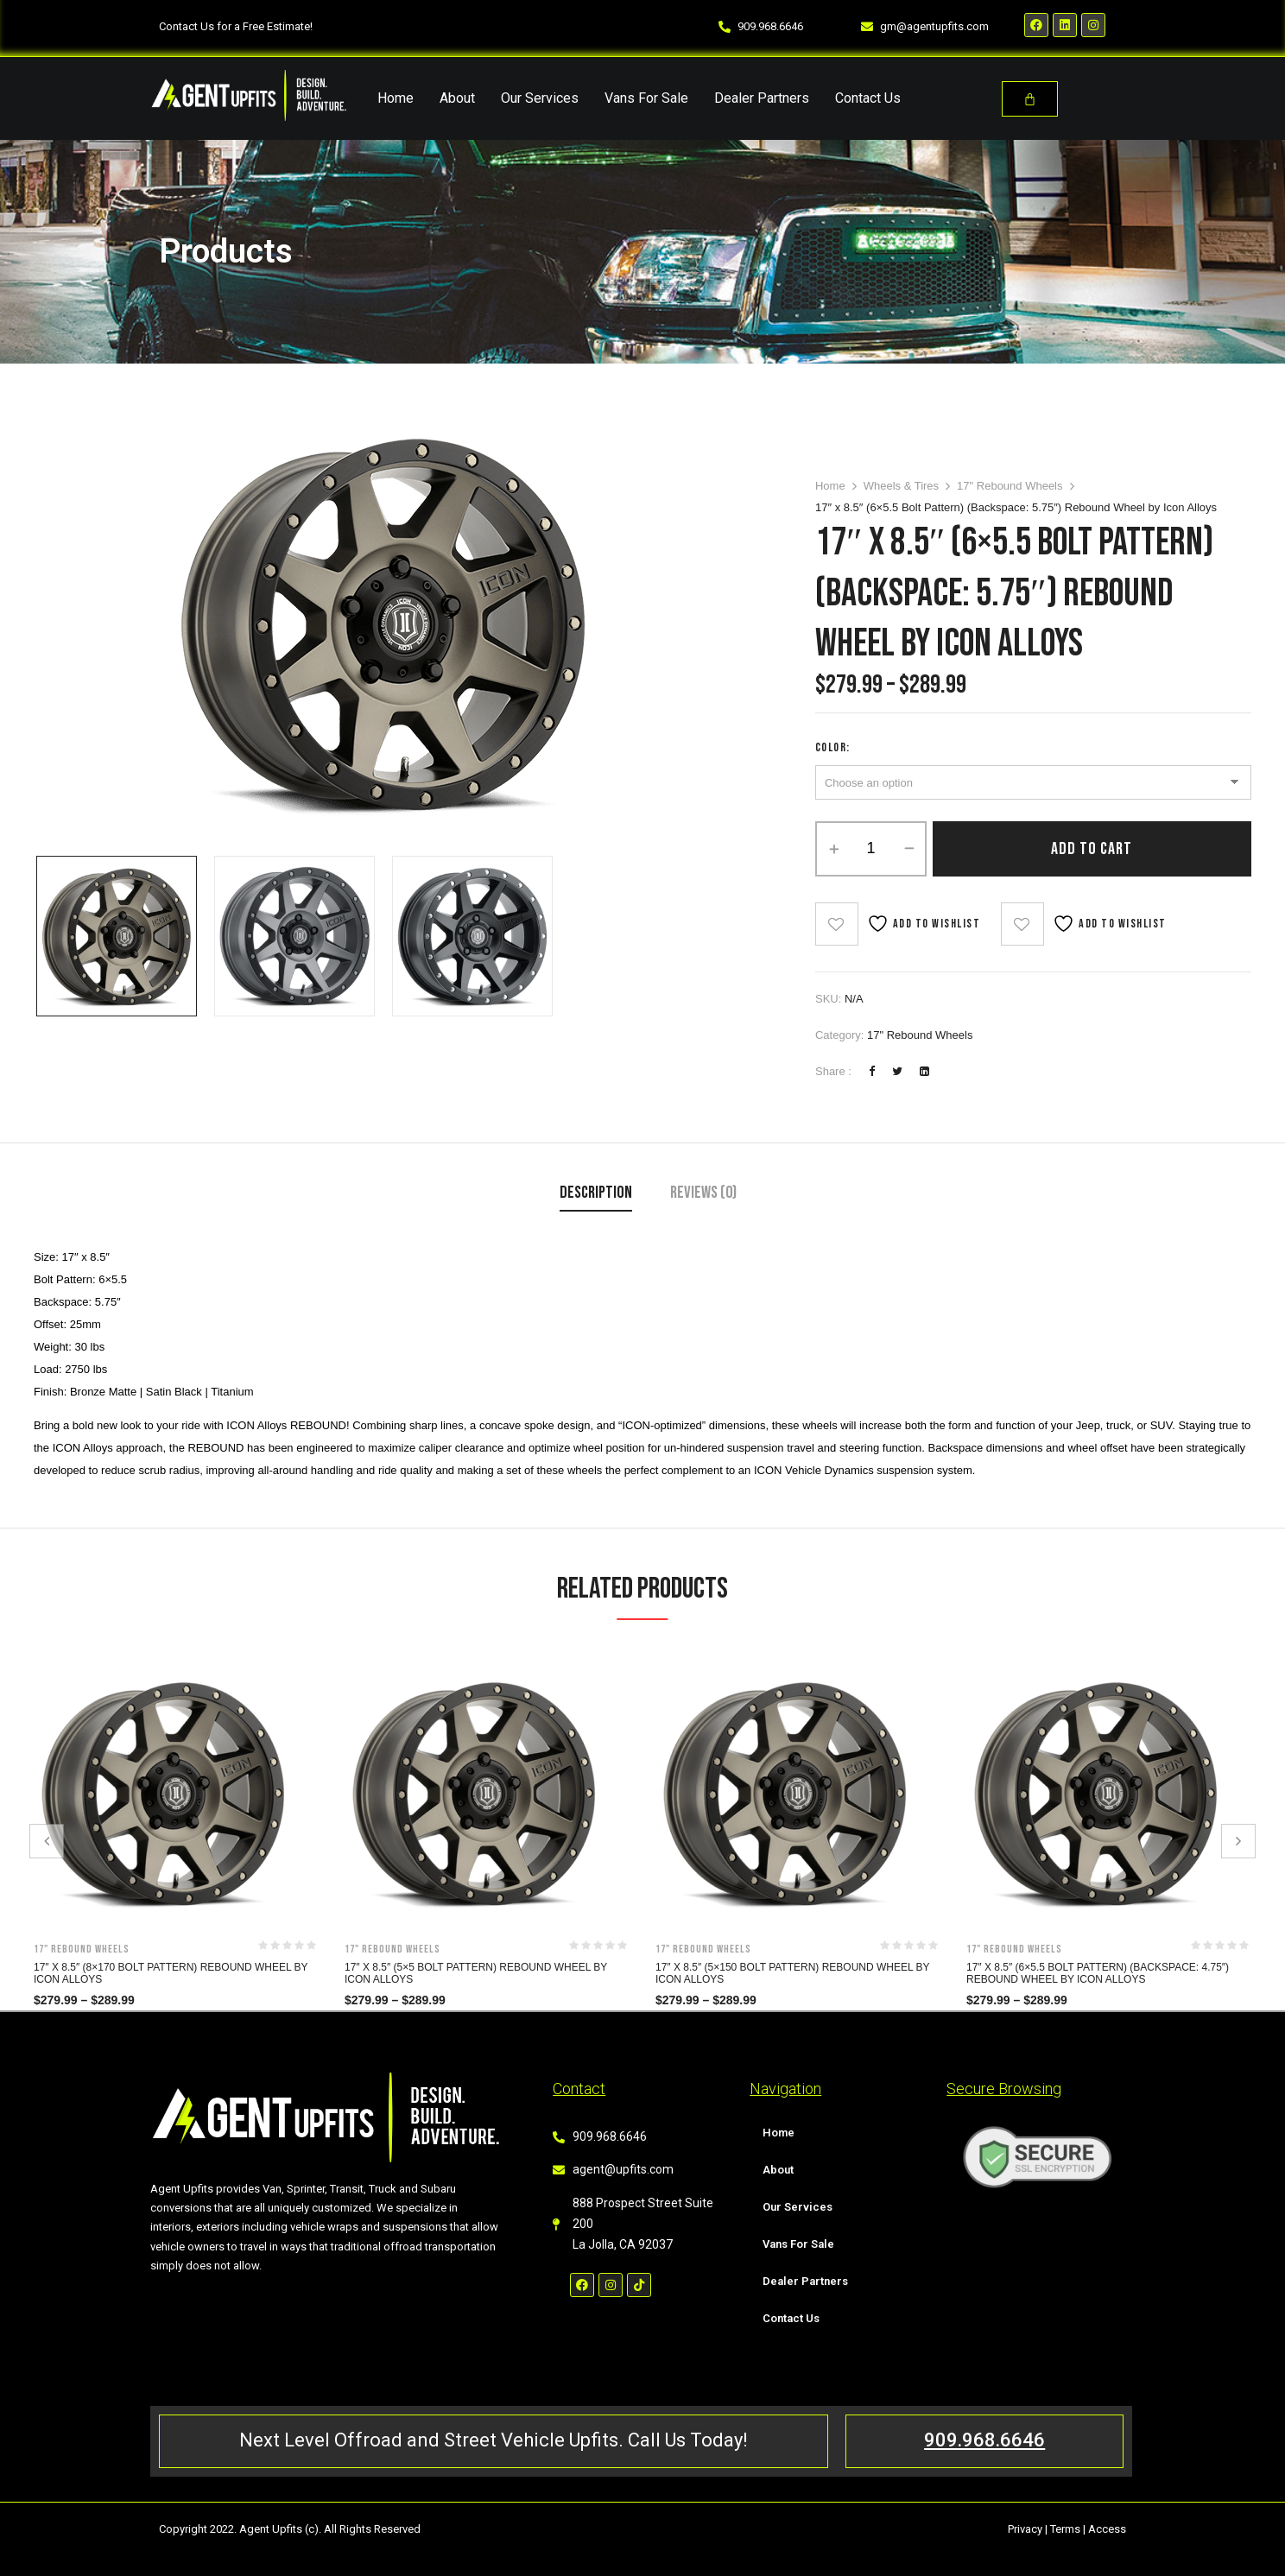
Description (596, 1192)
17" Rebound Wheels (1009, 485)
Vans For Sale (646, 98)
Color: (833, 747)
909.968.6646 (984, 2440)
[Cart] (1030, 99)
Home (395, 98)
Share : (833, 1071)
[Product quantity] (871, 849)
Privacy (1025, 2528)
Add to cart (1091, 849)
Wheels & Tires (901, 485)
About (457, 98)
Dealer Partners (761, 98)
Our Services (540, 98)
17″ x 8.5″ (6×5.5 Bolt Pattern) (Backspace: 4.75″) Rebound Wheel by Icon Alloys (1097, 1973)
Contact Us (868, 98)
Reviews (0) (703, 1192)
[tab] (596, 1195)
